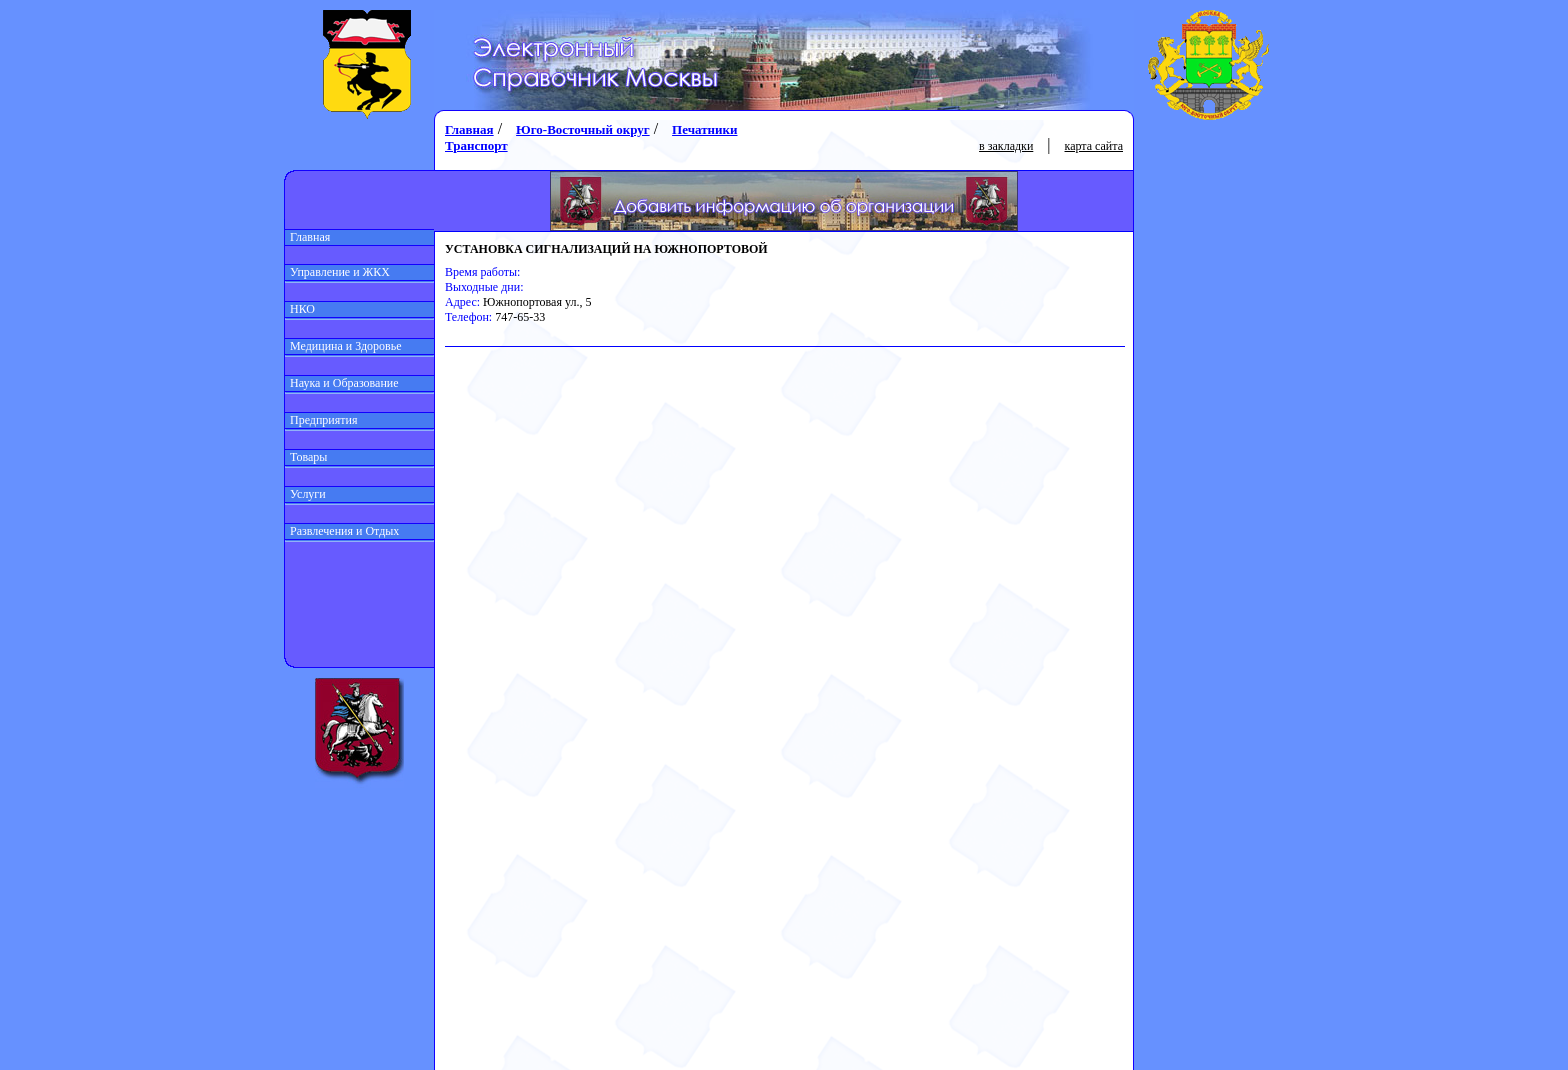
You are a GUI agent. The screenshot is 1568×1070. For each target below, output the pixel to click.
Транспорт (476, 145)
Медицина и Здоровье (343, 346)
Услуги (305, 494)
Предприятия (321, 420)
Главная (307, 237)
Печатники (704, 129)
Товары (306, 457)
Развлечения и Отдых (342, 531)
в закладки (1006, 146)
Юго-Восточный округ (583, 129)
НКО (300, 309)
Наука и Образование (342, 383)
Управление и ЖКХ (337, 272)
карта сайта (1094, 146)
